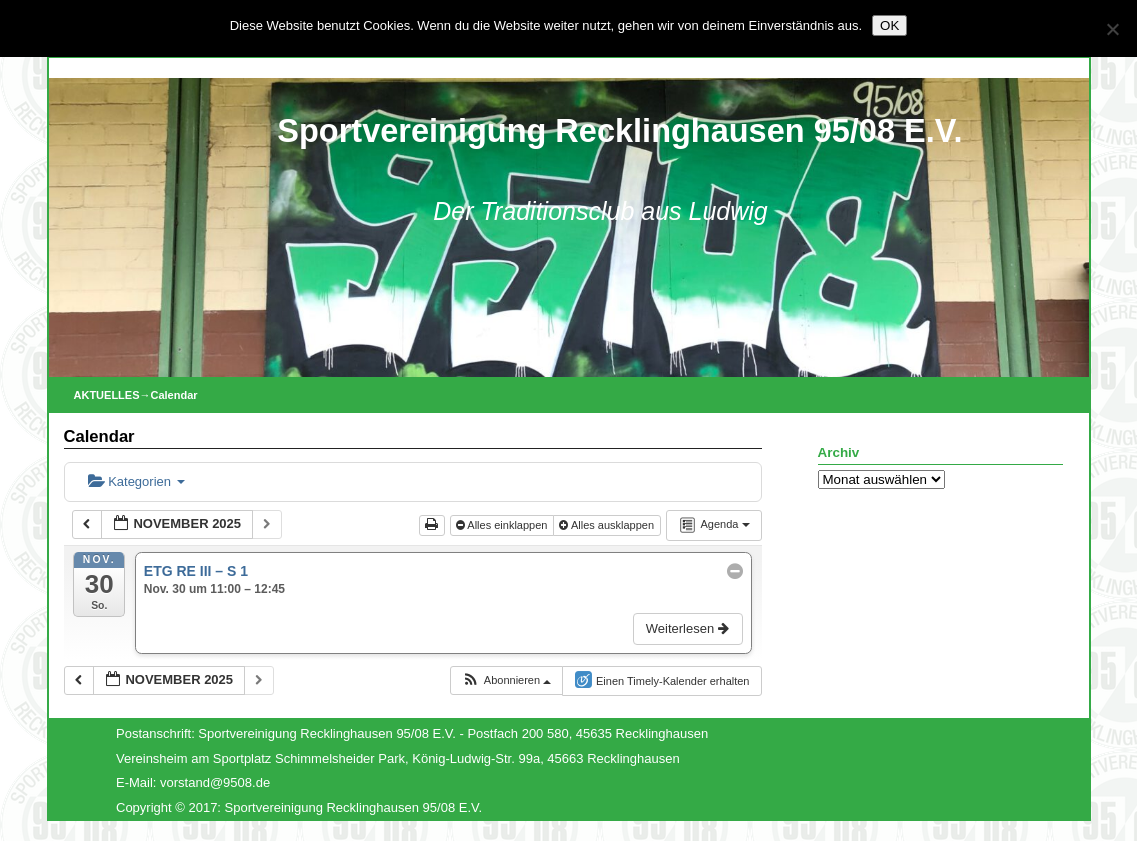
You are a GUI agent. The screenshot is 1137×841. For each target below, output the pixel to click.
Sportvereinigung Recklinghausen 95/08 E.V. (619, 131)
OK (889, 25)
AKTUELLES (107, 395)
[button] (506, 680)
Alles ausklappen (608, 525)
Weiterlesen (689, 628)
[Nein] (1112, 29)
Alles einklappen (503, 525)
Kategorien (136, 481)
